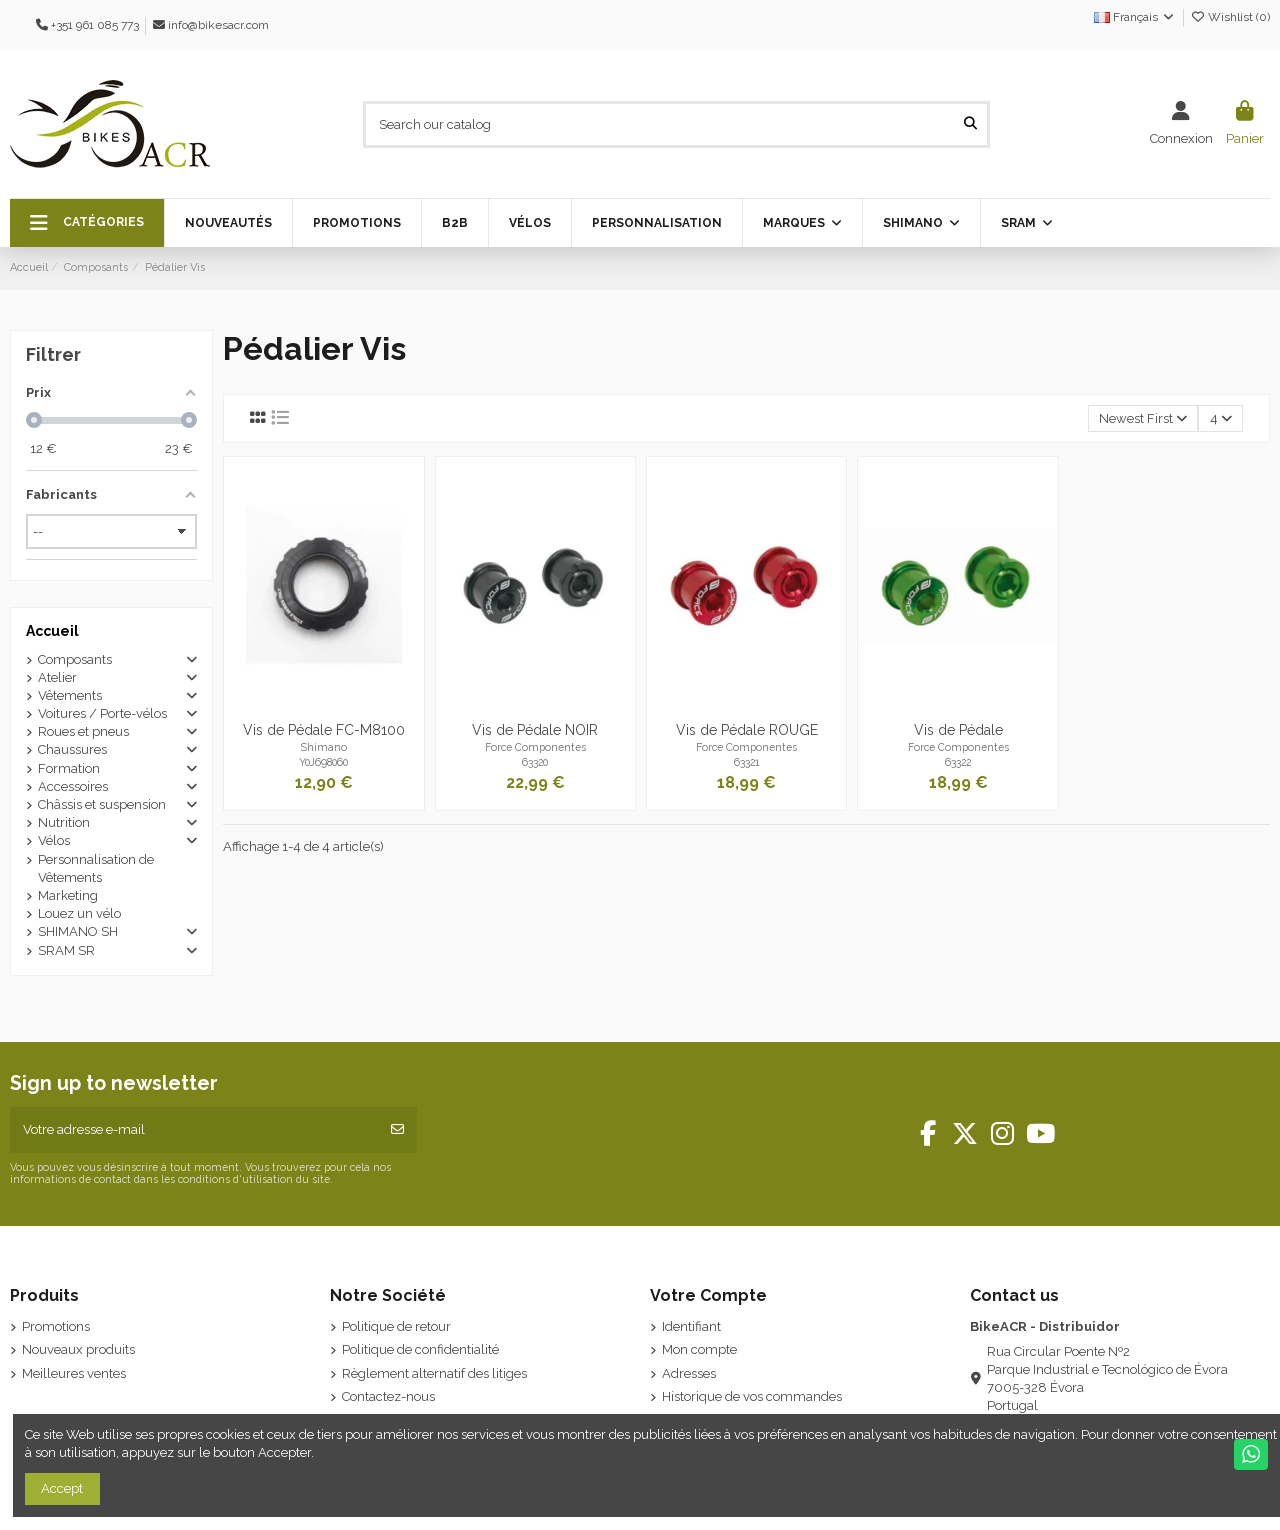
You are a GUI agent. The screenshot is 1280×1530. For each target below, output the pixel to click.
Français (1135, 17)
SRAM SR (66, 950)
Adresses (689, 1373)
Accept (62, 1488)
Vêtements (70, 695)
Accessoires (73, 786)
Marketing (68, 895)
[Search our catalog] (970, 124)
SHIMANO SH (78, 931)
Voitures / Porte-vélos (102, 713)
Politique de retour (396, 1326)
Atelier (57, 677)
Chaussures (72, 749)
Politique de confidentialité (420, 1349)
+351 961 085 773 (95, 25)
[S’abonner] (397, 1130)
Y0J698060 (323, 762)
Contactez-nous (388, 1396)
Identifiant (691, 1326)
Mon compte (699, 1349)
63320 (535, 762)
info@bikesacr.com (218, 25)
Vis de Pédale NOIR (535, 730)
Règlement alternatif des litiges (434, 1373)
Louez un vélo (79, 913)
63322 (958, 762)
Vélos (54, 840)
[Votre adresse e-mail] (194, 1130)
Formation (69, 768)
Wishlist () (1230, 17)
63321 (746, 762)
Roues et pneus (83, 731)
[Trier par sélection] (1143, 418)
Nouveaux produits (78, 1349)
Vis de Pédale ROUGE (747, 730)
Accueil (52, 631)
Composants (75, 659)
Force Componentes (535, 747)
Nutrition (64, 822)
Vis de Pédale (958, 730)
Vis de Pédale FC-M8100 (324, 730)
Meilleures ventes (74, 1373)
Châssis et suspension (102, 804)
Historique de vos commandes (752, 1396)
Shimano (324, 747)
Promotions (56, 1326)
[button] (87, 223)
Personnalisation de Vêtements (96, 868)
